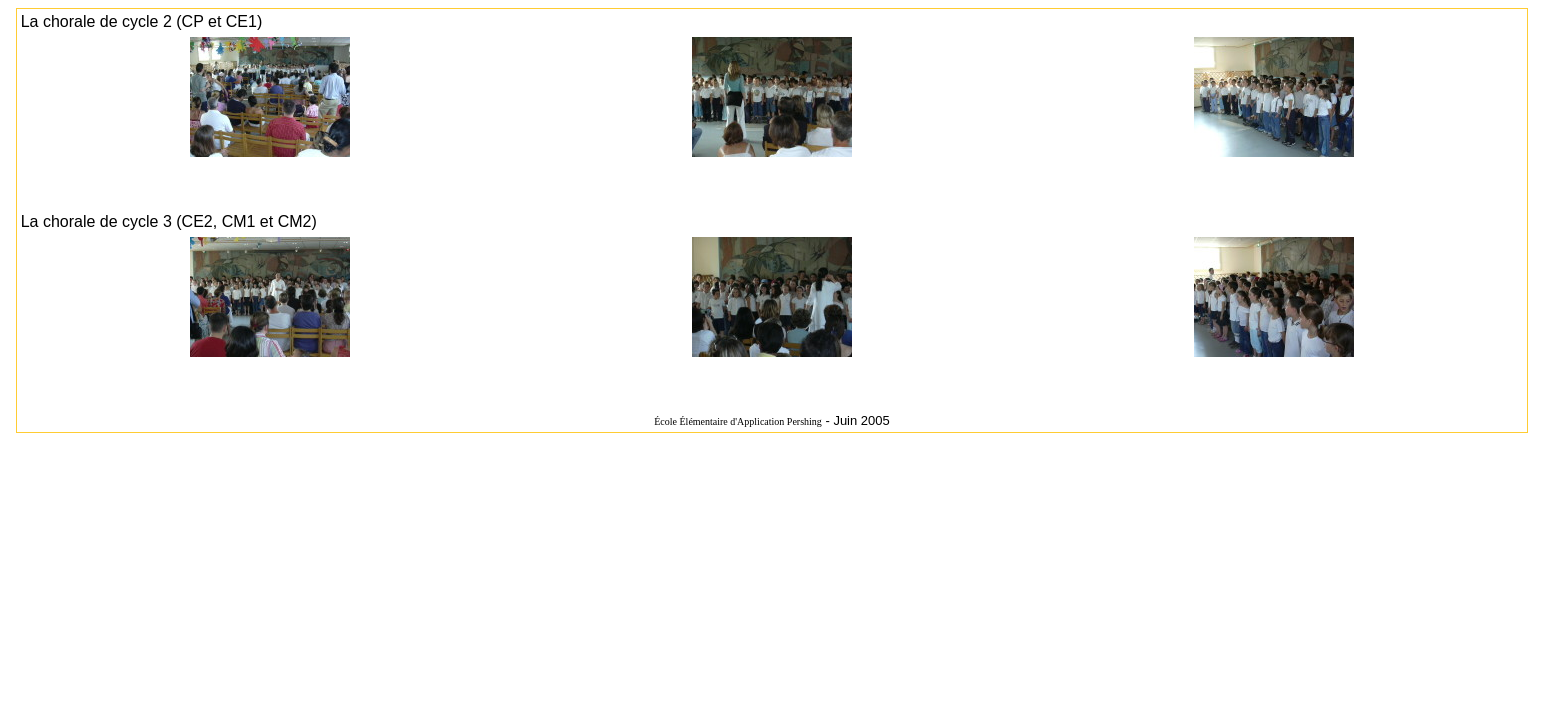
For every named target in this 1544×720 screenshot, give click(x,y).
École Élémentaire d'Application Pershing (738, 421)
